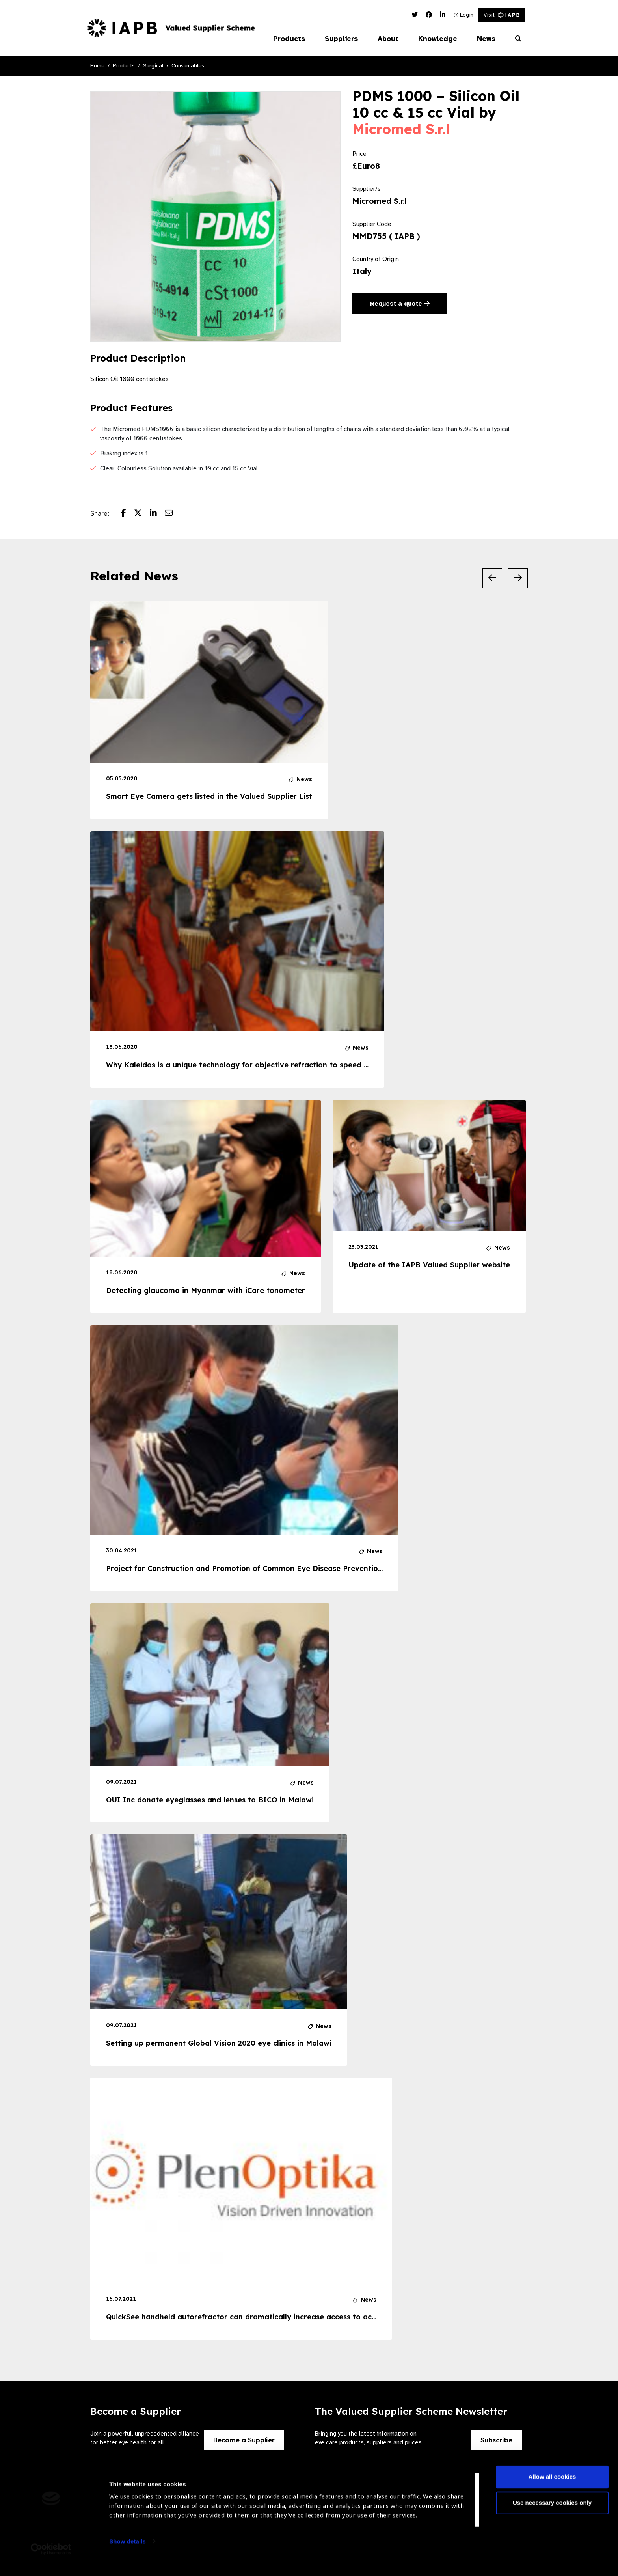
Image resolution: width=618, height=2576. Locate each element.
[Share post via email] (173, 514)
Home (97, 65)
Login (463, 14)
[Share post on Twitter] (142, 514)
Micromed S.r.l (401, 129)
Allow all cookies (552, 2488)
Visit (501, 14)
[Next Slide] (518, 578)
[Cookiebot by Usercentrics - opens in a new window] (51, 2561)
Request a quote (400, 304)
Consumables (187, 65)
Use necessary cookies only (552, 2514)
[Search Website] (518, 39)
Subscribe (496, 2440)
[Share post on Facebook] (127, 514)
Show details (127, 2552)
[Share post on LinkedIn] (157, 514)
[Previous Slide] (492, 578)
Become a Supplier (244, 2440)
